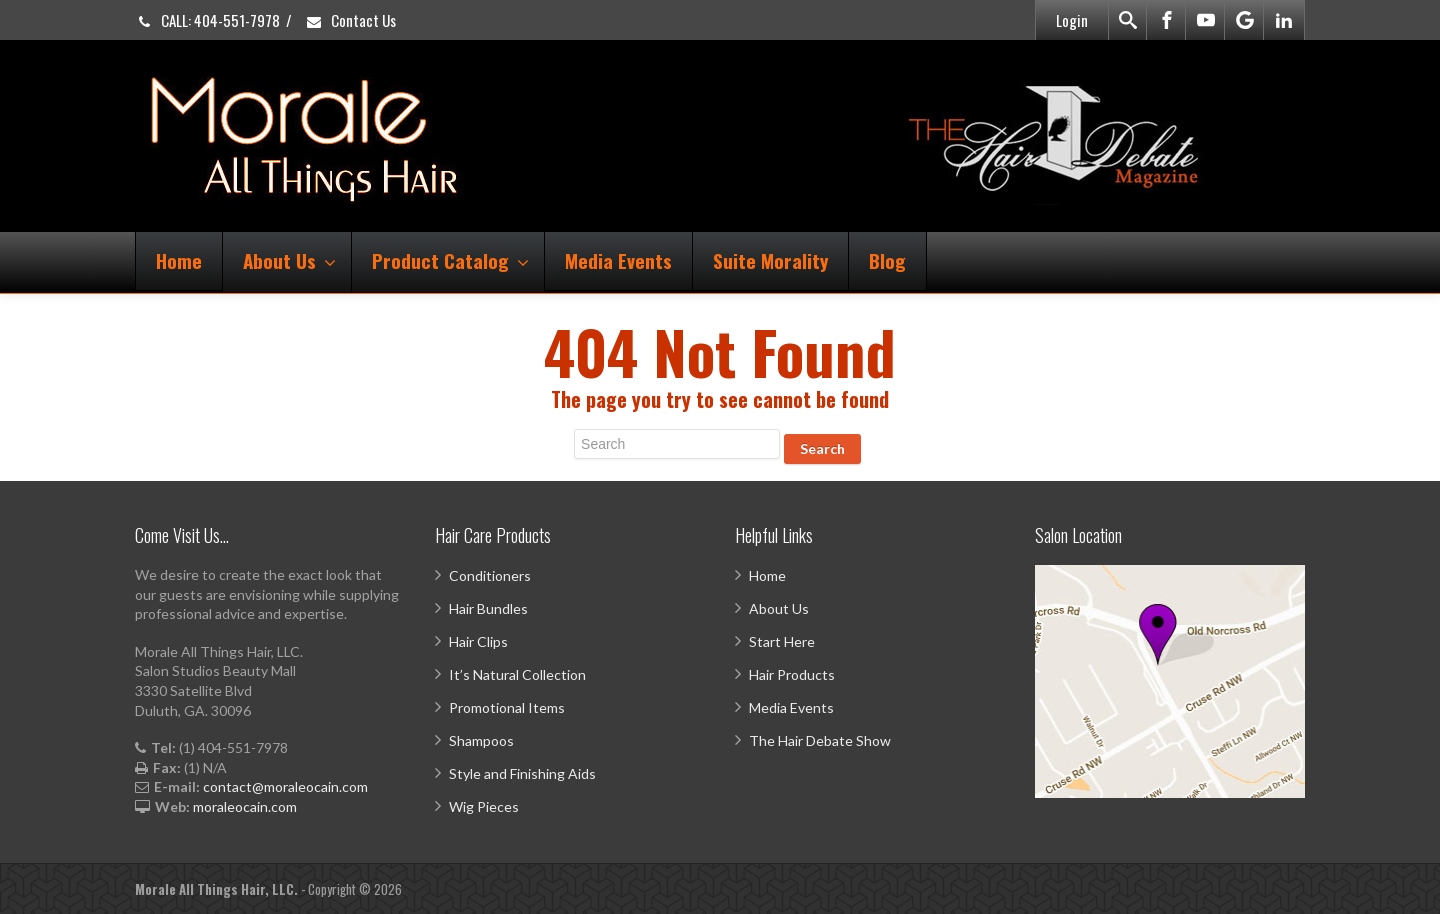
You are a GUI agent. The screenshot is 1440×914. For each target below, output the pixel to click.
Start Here (782, 641)
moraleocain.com (245, 806)
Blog (887, 260)
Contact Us (350, 20)
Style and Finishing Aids (522, 773)
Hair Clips (478, 641)
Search (822, 448)
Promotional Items (507, 707)
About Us (289, 260)
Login (1072, 20)
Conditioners (490, 575)
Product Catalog (450, 260)
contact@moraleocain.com (285, 786)
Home (179, 260)
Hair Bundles (488, 608)
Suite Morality (770, 260)
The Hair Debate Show (820, 740)
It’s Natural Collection (517, 674)
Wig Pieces (484, 806)
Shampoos (481, 740)
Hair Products (792, 674)
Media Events (618, 260)
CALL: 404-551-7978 (207, 20)
